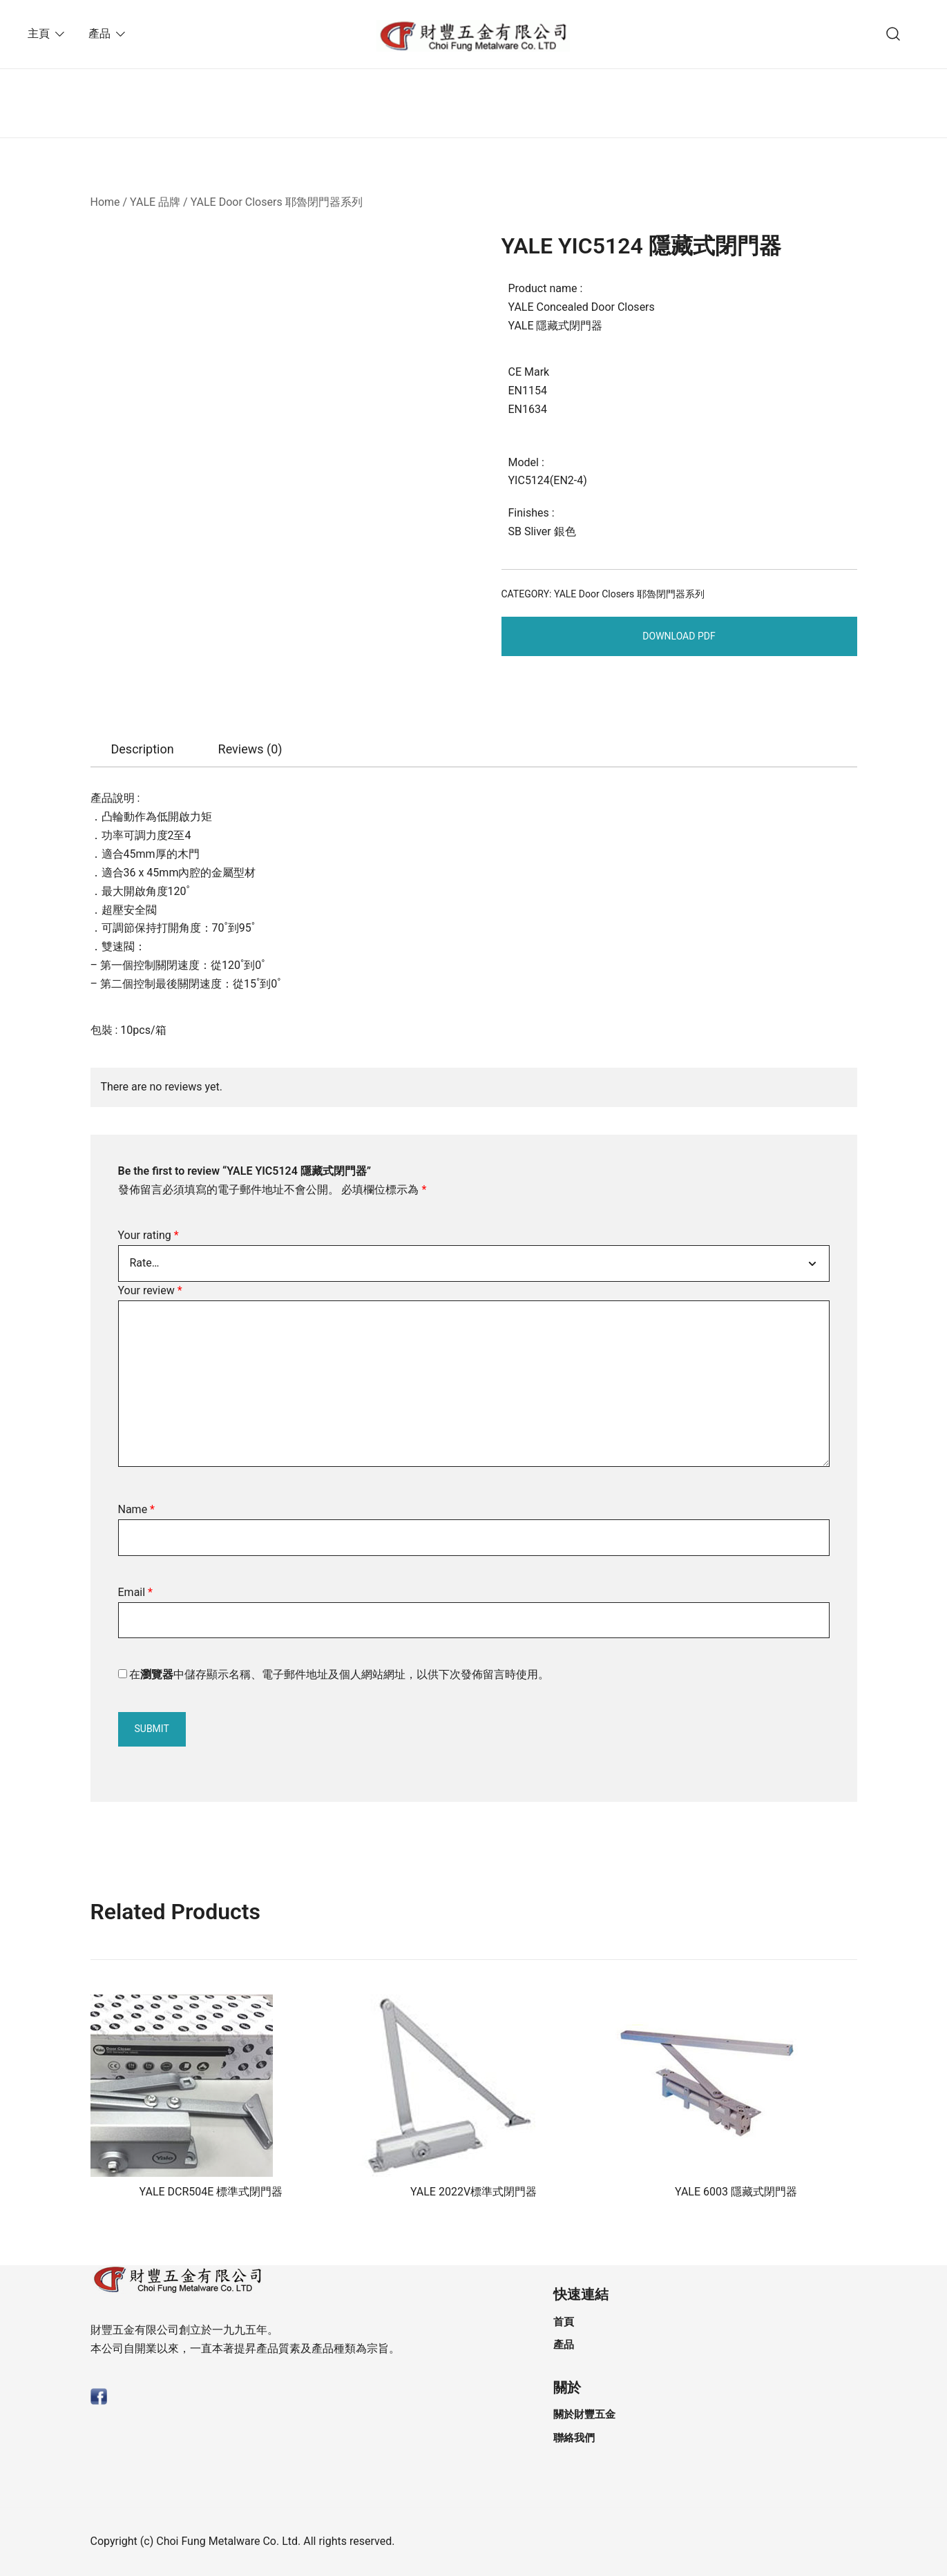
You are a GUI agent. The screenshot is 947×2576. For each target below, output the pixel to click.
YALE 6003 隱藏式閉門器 (736, 2191)
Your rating (148, 1235)
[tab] (142, 749)
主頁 (39, 33)
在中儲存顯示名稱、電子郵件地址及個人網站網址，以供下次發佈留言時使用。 (339, 1674)
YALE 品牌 (155, 202)
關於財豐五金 (584, 2414)
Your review (150, 1290)
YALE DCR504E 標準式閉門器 (211, 2191)
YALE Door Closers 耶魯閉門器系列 (277, 202)
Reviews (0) (250, 749)
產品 (99, 33)
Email (135, 1592)
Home (105, 202)
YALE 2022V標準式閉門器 (473, 2191)
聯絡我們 (574, 2438)
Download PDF (678, 636)
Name (136, 1509)
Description (142, 749)
